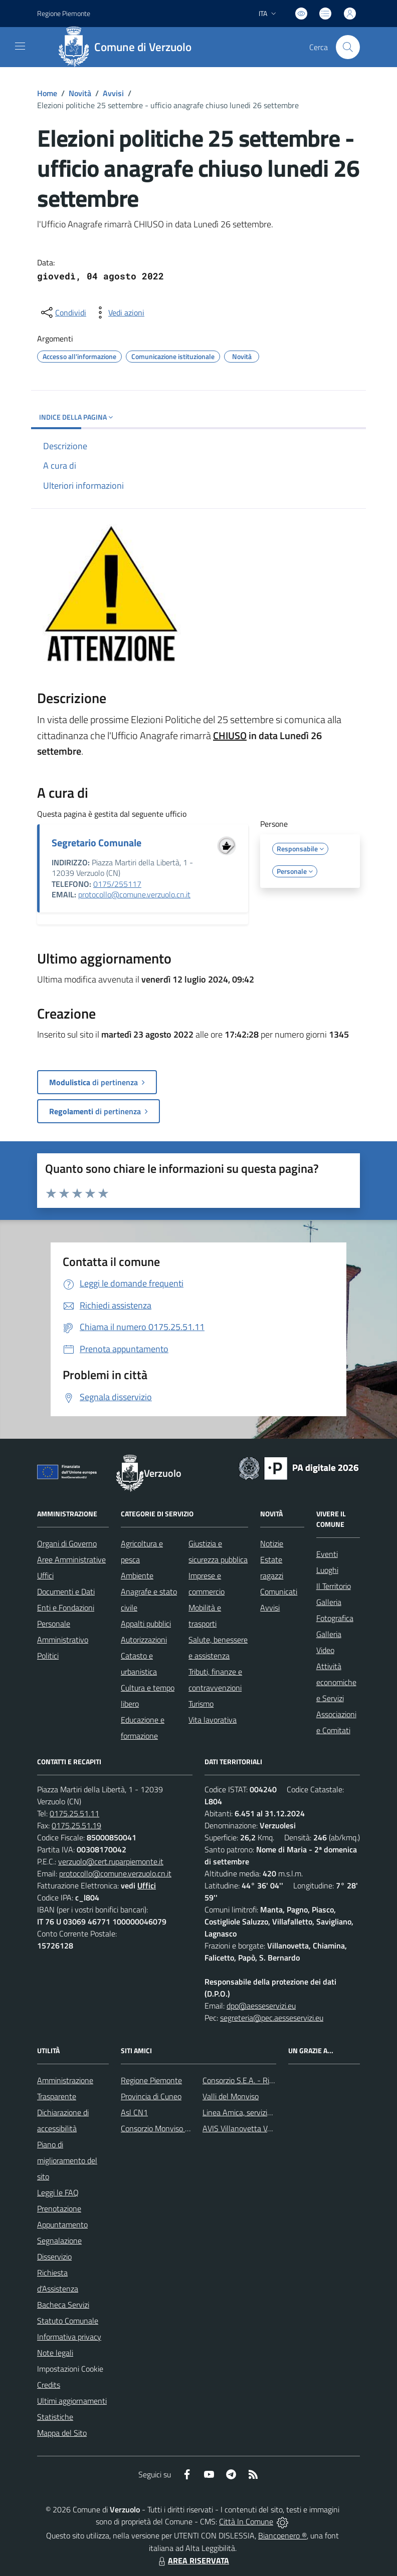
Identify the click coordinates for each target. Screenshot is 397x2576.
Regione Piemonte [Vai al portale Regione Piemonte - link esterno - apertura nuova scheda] (63, 13)
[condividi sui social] (62, 312)
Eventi (327, 1554)
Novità (80, 93)
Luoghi (327, 1570)
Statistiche (55, 2417)
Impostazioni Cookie (70, 2369)
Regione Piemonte (151, 2080)
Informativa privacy (69, 2337)
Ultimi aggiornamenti (72, 2401)
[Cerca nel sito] (348, 47)
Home (47, 93)
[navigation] (20, 46)
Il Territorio (333, 1586)
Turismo (201, 1704)
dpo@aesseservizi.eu (261, 2006)
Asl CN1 (134, 2112)
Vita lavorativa (212, 1720)
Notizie (271, 1543)
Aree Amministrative (71, 1559)
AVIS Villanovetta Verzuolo (247, 2128)
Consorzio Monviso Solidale (166, 2128)
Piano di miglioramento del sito (67, 2160)
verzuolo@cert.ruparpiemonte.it (110, 1861)
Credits (48, 2385)
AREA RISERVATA (192, 2560)
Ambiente (137, 1575)
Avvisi (113, 93)
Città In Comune (246, 2521)
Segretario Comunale (96, 842)
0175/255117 (117, 884)
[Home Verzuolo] (128, 47)
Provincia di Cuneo (151, 2096)
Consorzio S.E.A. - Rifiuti (242, 2080)
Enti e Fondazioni (65, 1607)
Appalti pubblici (146, 1624)
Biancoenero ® (282, 2535)
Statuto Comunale (67, 2321)
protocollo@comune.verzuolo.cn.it (134, 894)
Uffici (45, 1575)
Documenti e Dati (66, 1591)
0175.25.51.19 (76, 1825)
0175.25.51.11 (74, 1813)
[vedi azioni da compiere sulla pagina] (118, 312)
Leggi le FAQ (58, 2192)
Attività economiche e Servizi (336, 1682)
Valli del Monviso (231, 2096)
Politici (48, 1656)
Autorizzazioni (144, 1640)
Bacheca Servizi (63, 2305)
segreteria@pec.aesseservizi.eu (271, 2018)
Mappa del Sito (62, 2433)
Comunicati (278, 1591)
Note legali (55, 2353)
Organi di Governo (67, 1543)
